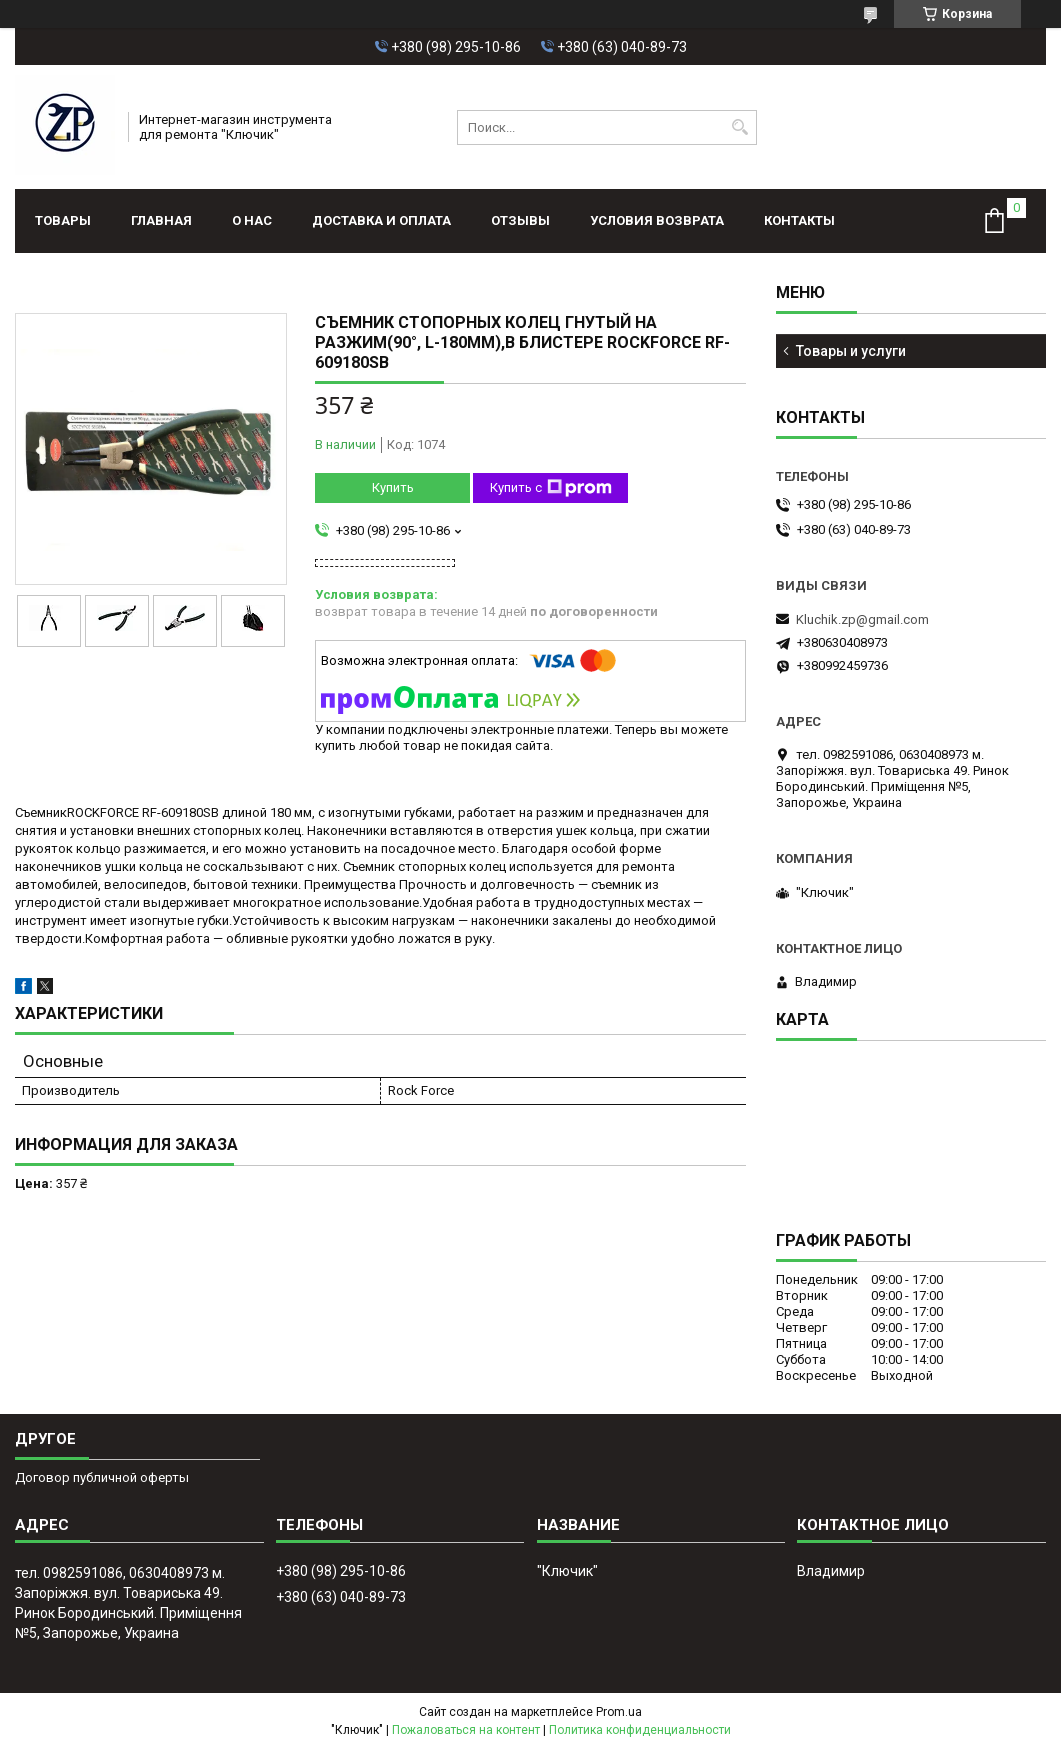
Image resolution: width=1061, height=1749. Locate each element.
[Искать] (739, 127)
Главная (161, 220)
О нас (252, 220)
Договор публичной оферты (102, 1477)
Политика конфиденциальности (640, 1730)
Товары (63, 220)
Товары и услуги (851, 351)
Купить (393, 487)
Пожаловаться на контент (466, 1730)
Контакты (799, 220)
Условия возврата (657, 220)
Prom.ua (619, 1712)
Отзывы (520, 220)
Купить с (551, 488)
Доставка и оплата (381, 220)
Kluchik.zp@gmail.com (862, 619)
